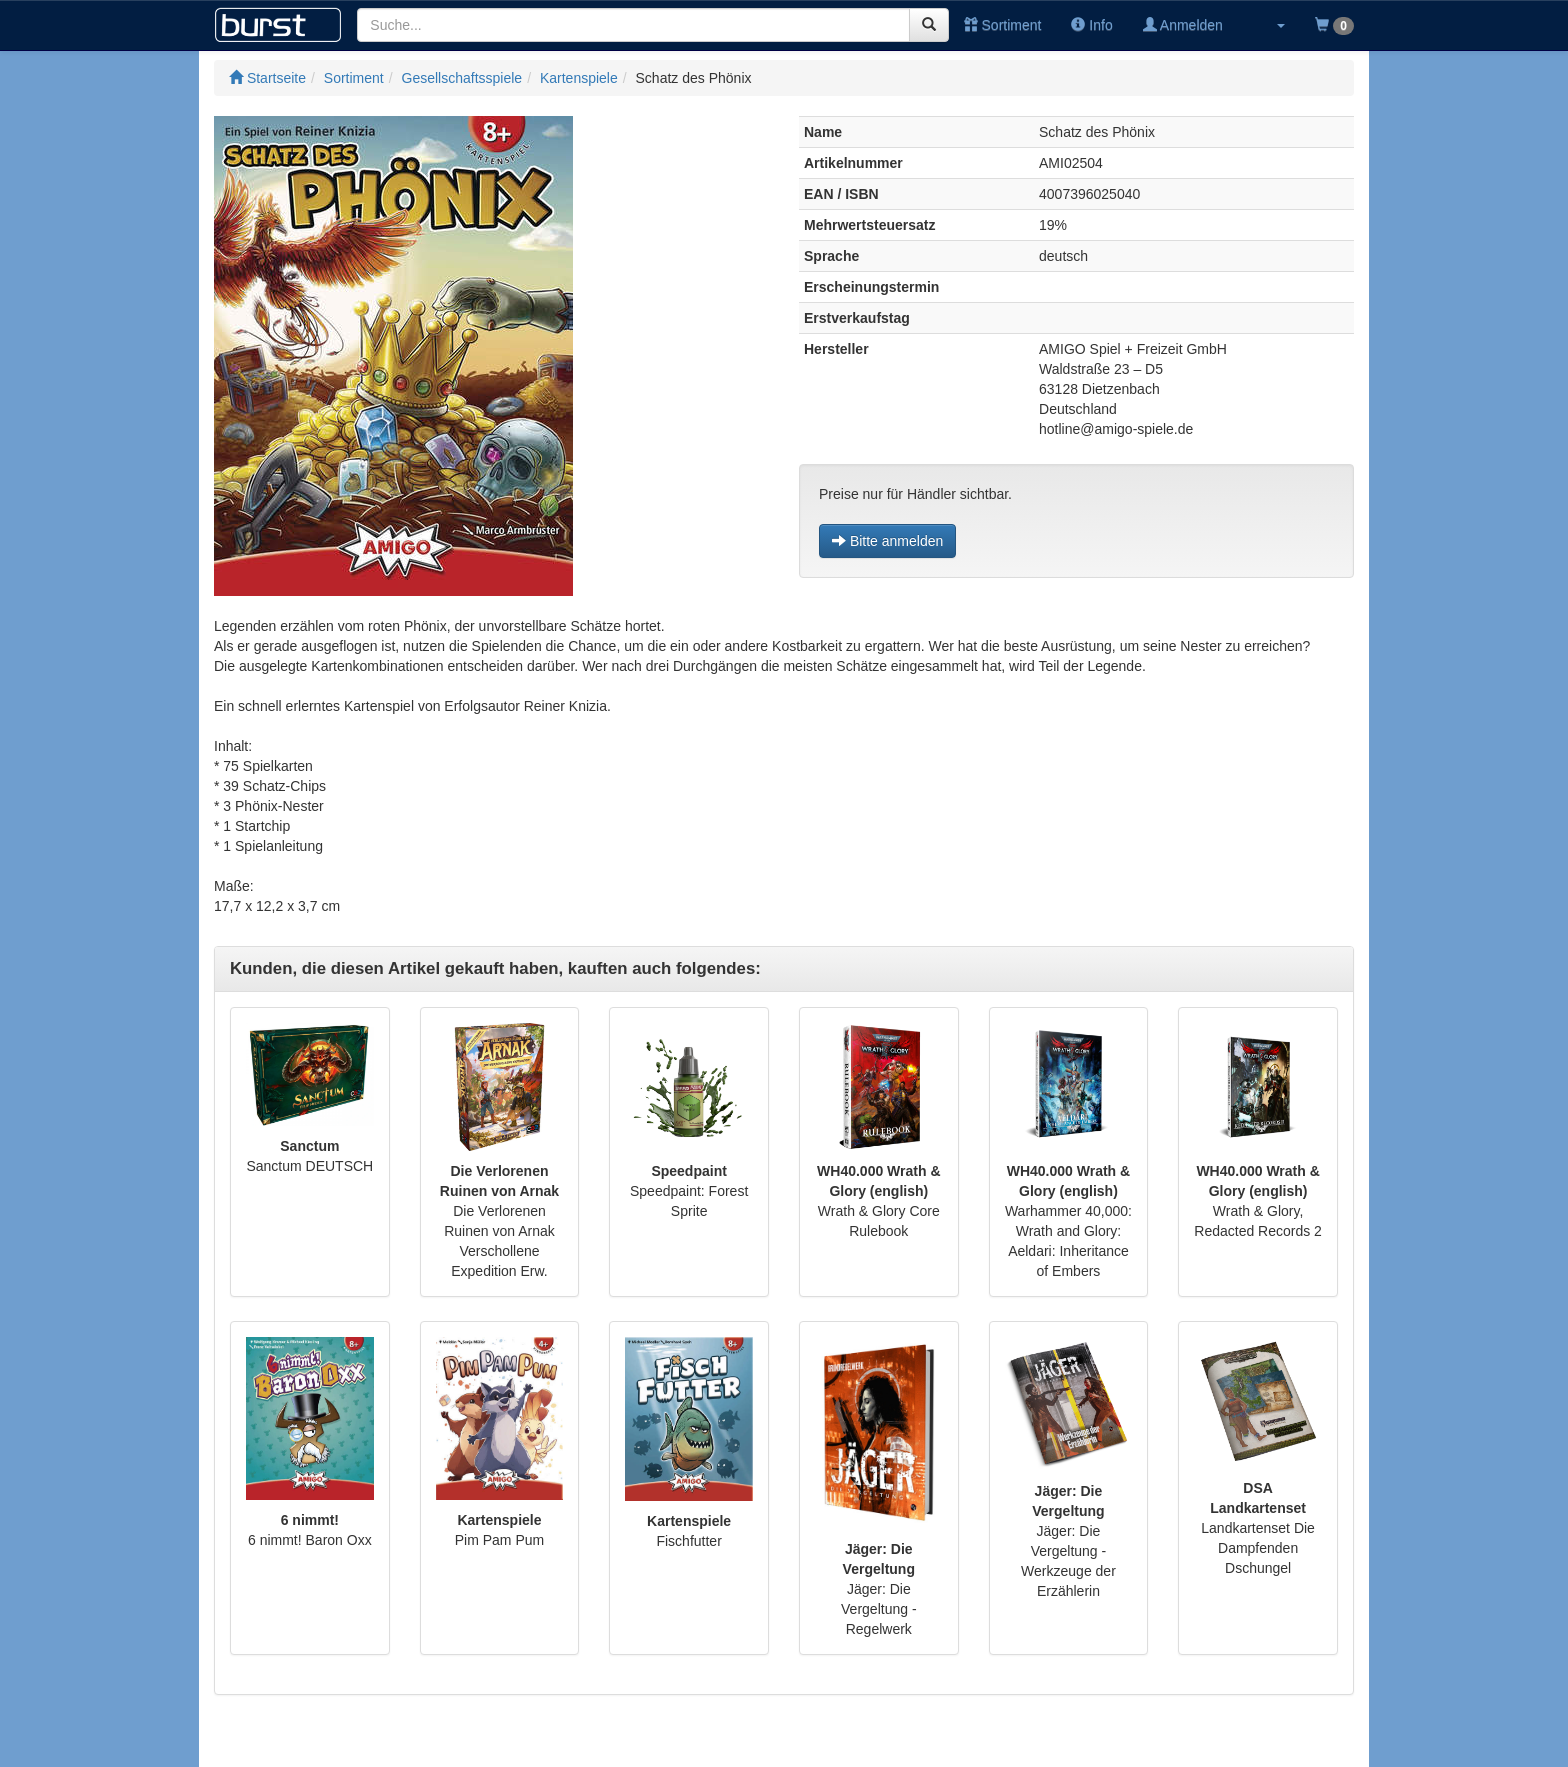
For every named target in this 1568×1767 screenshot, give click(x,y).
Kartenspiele (579, 78)
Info (1091, 25)
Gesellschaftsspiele (462, 78)
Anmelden (1183, 25)
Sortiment (1003, 25)
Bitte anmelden (887, 541)
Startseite (267, 78)
